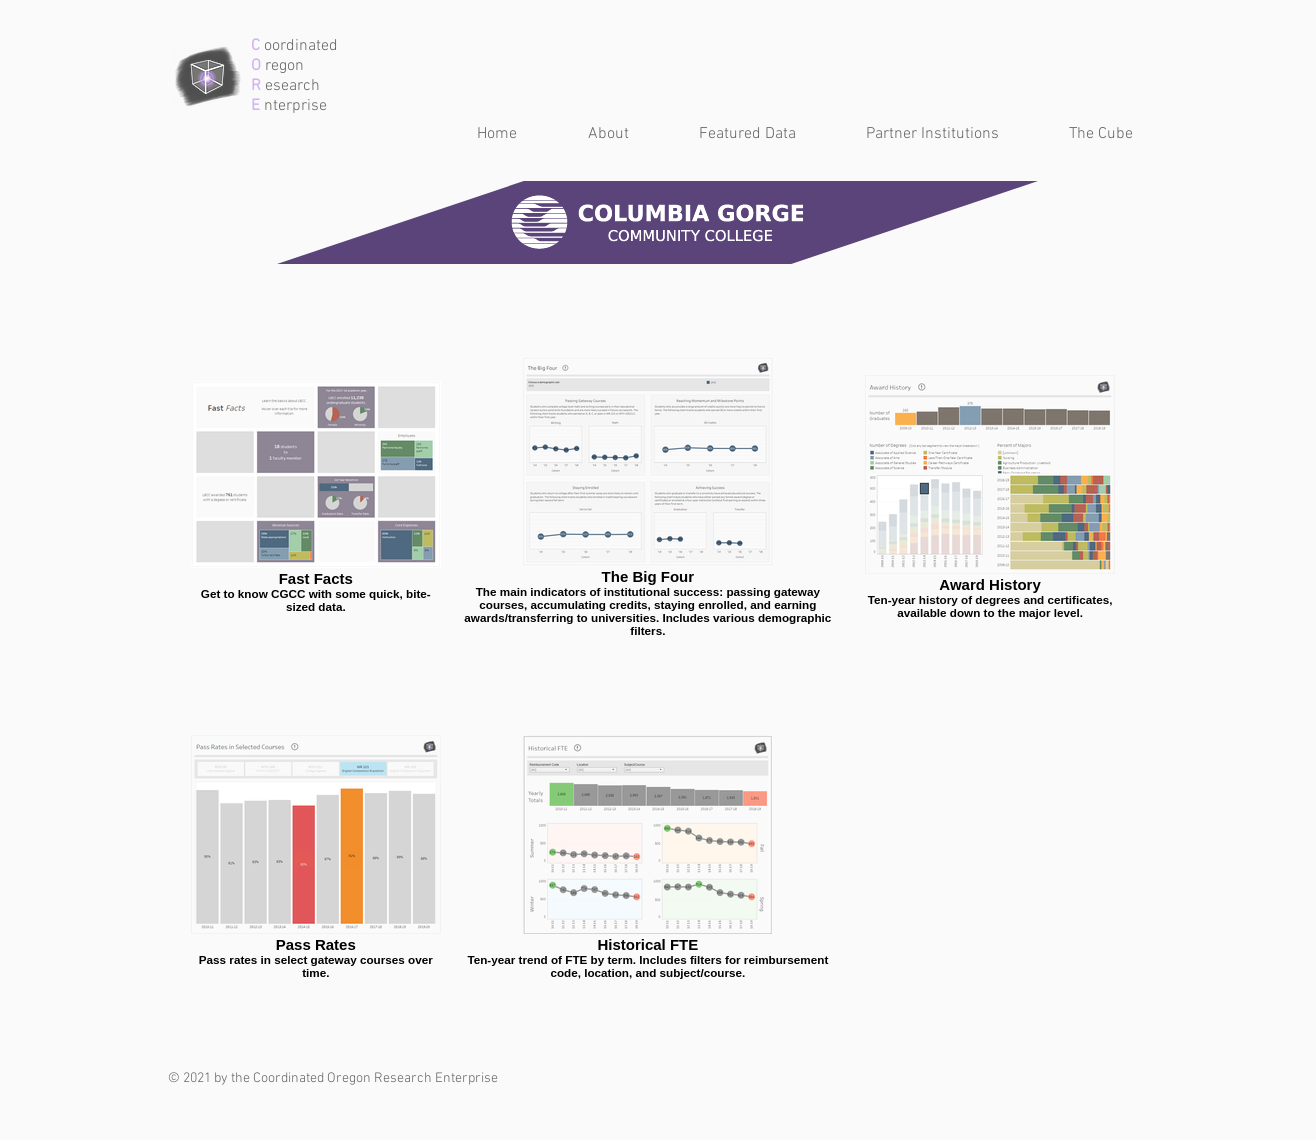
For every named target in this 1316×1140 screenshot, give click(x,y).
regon (282, 66)
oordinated (299, 46)
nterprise (293, 106)
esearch (290, 86)
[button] (727, 134)
